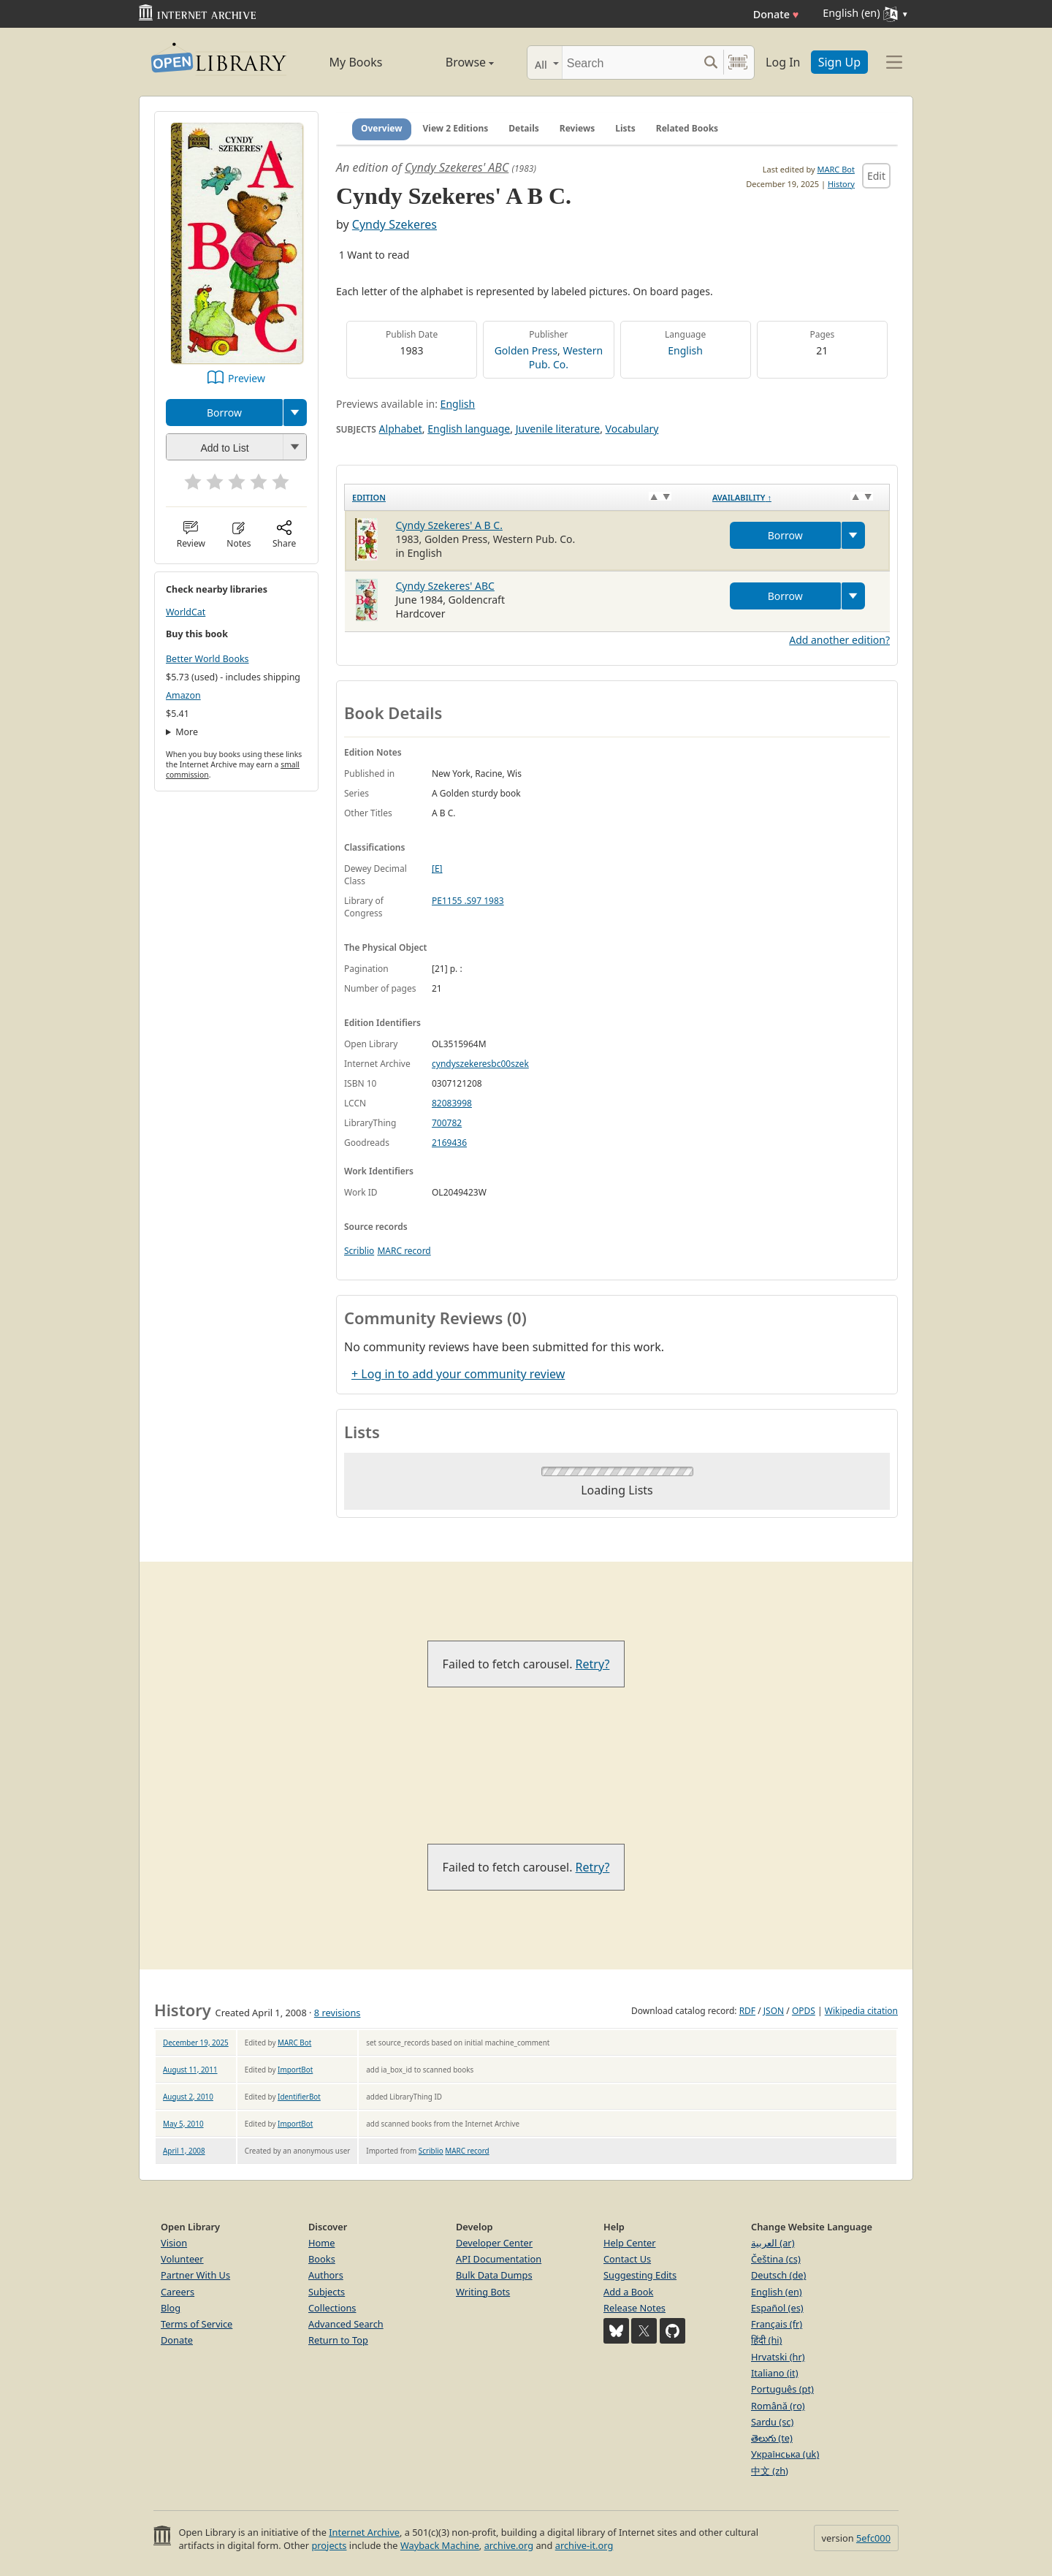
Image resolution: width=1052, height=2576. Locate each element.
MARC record (403, 1251)
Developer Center (494, 2242)
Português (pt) (782, 2388)
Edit (876, 176)
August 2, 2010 (188, 2096)
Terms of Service (196, 2323)
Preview (246, 378)
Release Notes (634, 2307)
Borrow (224, 412)
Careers (177, 2291)
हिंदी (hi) (766, 2340)
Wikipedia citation (861, 2011)
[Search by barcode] (738, 62)
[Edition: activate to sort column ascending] (525, 497)
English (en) (776, 2291)
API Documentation (498, 2258)
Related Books (687, 128)
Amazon (183, 695)
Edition (369, 497)
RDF (747, 2011)
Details (523, 128)
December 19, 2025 (196, 2042)
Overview (382, 128)
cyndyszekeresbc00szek (480, 1063)
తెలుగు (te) (772, 2437)
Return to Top (338, 2340)
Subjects (326, 2291)
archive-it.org (584, 2545)
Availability (741, 497)
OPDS (803, 2011)
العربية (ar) (772, 2242)
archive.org (508, 2545)
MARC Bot (836, 169)
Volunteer (182, 2258)
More (186, 732)
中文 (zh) (769, 2470)
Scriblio (359, 1251)
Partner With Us (195, 2274)
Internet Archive (364, 2532)
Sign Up (839, 62)
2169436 (449, 1142)
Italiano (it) (774, 2372)
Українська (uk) (785, 2454)
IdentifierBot (299, 2096)
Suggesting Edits (639, 2274)
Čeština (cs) (776, 2258)
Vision (174, 2242)
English (685, 350)
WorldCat (185, 612)
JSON (773, 2011)
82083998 (452, 1103)
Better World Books (207, 659)
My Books (356, 62)
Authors (325, 2274)
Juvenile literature (558, 429)
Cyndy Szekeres (394, 224)
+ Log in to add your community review (458, 1374)
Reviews (577, 128)
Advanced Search (346, 2323)
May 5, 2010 (183, 2124)
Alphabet (400, 429)
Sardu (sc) (772, 2421)
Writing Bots (483, 2291)
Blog (170, 2307)
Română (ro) (778, 2405)
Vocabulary (632, 429)
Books (321, 2258)
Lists (625, 128)
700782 (447, 1123)
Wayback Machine (439, 2545)
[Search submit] (710, 62)
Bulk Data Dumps (494, 2274)
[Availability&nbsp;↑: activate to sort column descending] (797, 497)
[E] (437, 868)
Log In (783, 62)
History (841, 183)
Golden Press (526, 350)
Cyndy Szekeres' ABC (456, 167)
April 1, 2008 (184, 2151)
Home (321, 2242)
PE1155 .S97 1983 (468, 900)
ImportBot (295, 2069)
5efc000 (873, 2538)
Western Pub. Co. (566, 357)
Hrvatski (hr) (778, 2356)
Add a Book (628, 2291)
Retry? (593, 1664)
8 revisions (337, 2012)
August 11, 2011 (190, 2069)
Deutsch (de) (778, 2274)
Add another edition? (839, 640)
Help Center (629, 2242)
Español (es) (777, 2307)
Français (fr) (776, 2323)
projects (328, 2545)
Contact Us (627, 2258)
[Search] (630, 62)
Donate (776, 14)
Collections (332, 2307)
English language (468, 429)
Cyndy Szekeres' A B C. (449, 525)
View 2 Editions (456, 128)
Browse (453, 62)
